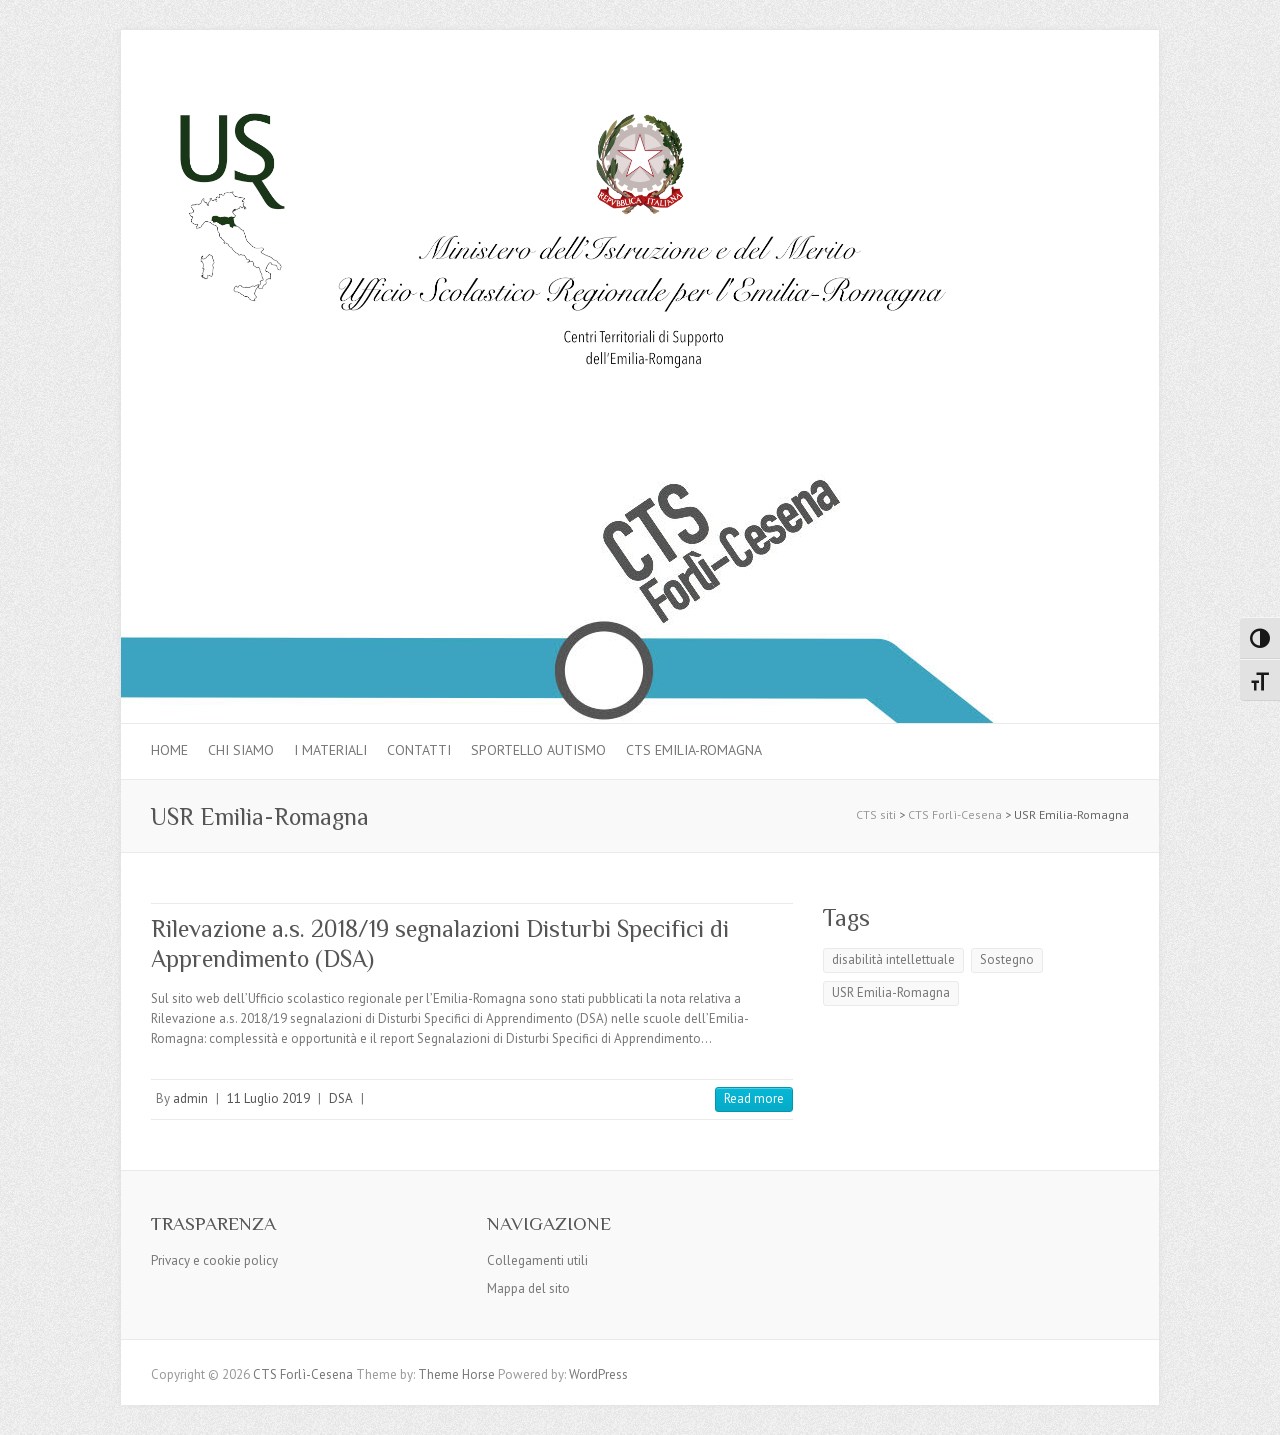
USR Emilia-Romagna (891, 992)
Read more (754, 1098)
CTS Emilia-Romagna (694, 750)
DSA (341, 1098)
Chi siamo (241, 750)
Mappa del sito (528, 1288)
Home (169, 750)
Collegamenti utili (537, 1260)
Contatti (419, 750)
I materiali (330, 750)
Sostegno (1007, 959)
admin (190, 1098)
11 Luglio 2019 (268, 1098)
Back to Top (1252, 1407)
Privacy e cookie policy (214, 1260)
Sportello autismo (538, 750)
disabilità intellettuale (893, 959)
